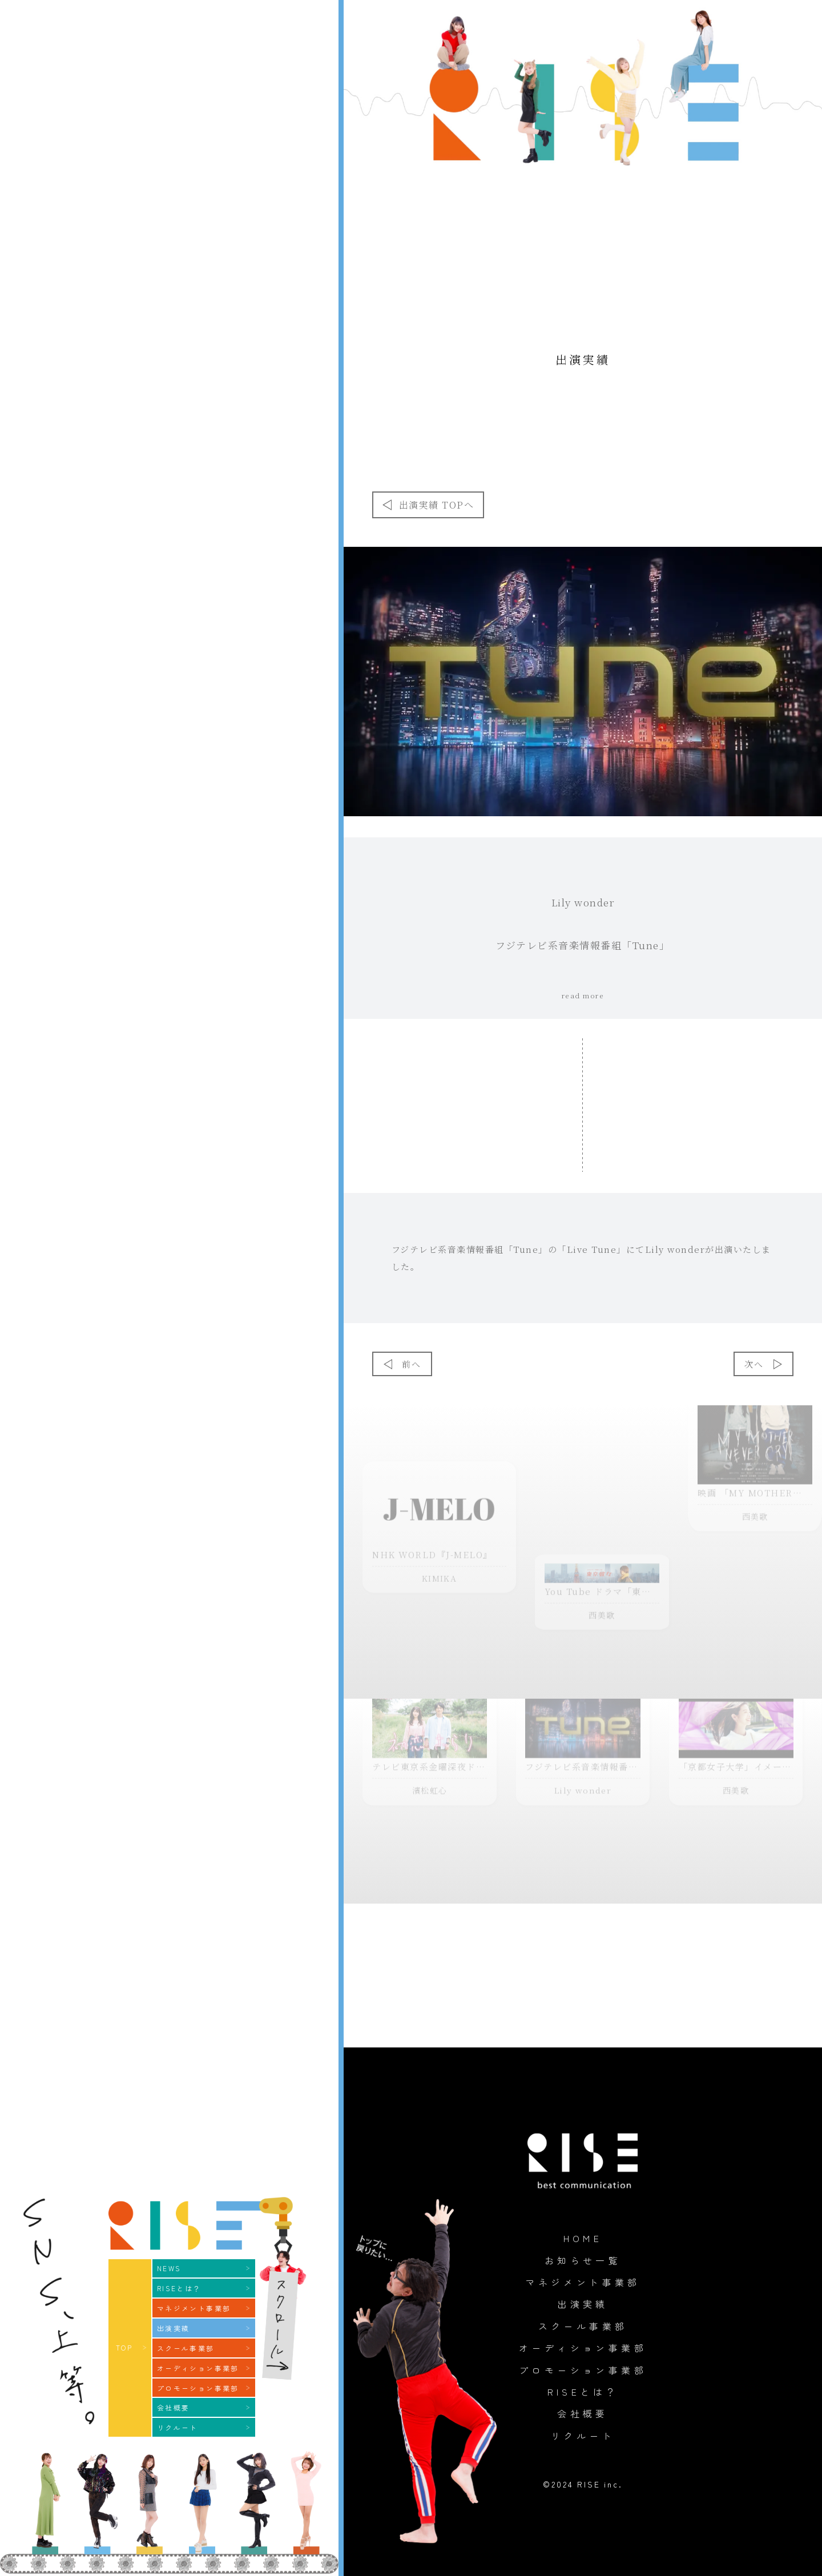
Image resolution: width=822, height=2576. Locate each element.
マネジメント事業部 (582, 2282)
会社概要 (583, 2413)
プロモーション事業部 (583, 2370)
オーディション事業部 (583, 2348)
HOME (583, 2238)
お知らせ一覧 (583, 2260)
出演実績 (583, 2304)
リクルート (583, 2435)
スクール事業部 (583, 2326)
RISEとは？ (583, 2391)
